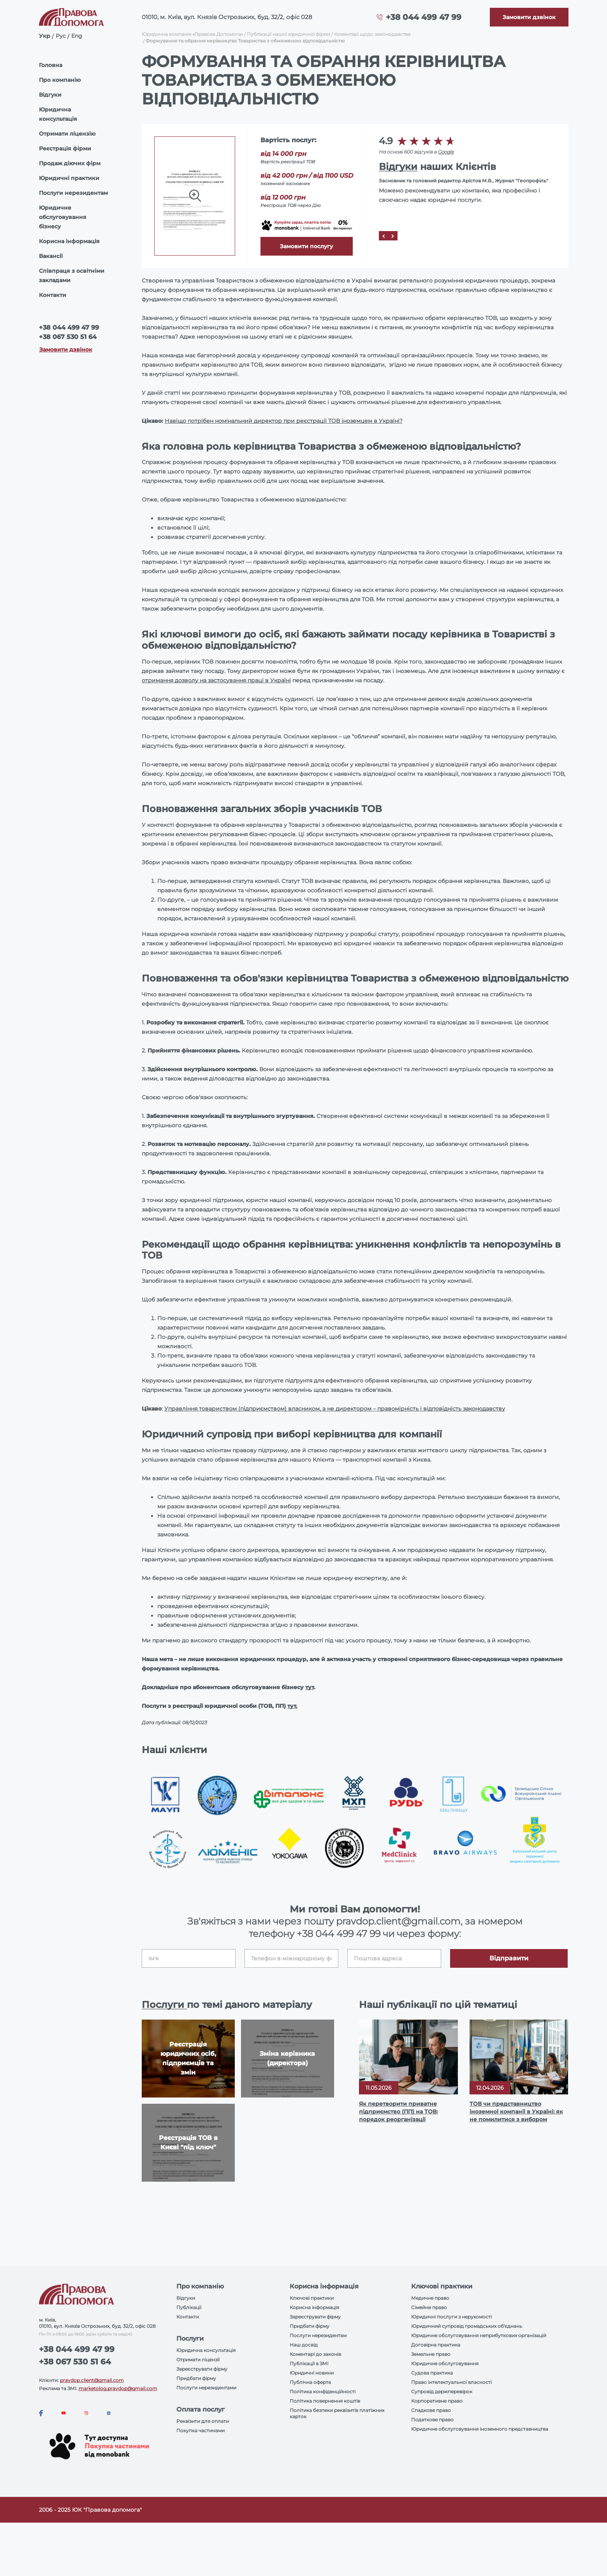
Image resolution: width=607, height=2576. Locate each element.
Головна (50, 65)
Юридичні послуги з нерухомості (451, 2317)
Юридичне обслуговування (445, 2363)
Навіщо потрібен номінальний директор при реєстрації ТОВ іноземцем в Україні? (284, 420)
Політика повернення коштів (325, 2401)
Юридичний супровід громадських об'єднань (466, 2326)
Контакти (52, 294)
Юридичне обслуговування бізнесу (62, 217)
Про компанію (60, 79)
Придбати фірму (196, 2378)
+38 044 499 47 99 (423, 17)
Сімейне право (429, 2307)
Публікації (188, 2307)
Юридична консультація (58, 114)
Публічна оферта (310, 2382)
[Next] (393, 235)
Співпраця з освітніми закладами (71, 275)
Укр (44, 35)
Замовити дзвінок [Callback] (65, 349)
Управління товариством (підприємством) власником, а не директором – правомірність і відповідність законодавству (334, 1408)
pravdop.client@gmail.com (92, 2380)
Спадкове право (431, 2410)
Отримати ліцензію (67, 133)
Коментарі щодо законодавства (372, 34)
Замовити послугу (306, 246)
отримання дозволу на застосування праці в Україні (216, 680)
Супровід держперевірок (441, 2391)
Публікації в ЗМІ (309, 2363)
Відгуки (50, 94)
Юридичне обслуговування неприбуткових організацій (478, 2335)
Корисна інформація (69, 241)
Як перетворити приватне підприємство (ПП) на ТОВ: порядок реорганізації (398, 2111)
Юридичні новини (312, 2373)
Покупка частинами (200, 2430)
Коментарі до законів (315, 2354)
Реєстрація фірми (65, 148)
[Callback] (529, 17)
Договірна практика (435, 2345)
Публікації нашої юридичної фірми (288, 34)
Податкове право (432, 2419)
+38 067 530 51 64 (68, 337)
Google (446, 152)
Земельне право (430, 2354)
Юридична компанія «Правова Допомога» (192, 34)
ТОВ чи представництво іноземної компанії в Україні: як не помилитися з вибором (516, 2111)
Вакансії (51, 256)
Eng (76, 35)
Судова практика (432, 2373)
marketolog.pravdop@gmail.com (118, 2388)
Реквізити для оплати (202, 2421)
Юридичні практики (69, 178)
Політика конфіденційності (322, 2391)
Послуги (164, 2004)
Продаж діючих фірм (69, 163)
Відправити (508, 1958)
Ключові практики (312, 2298)
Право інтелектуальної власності (451, 2382)
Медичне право (430, 2298)
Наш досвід (304, 2345)
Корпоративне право (437, 2401)
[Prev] (383, 235)
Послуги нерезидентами (206, 2388)
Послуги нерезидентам (73, 192)
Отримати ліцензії (198, 2359)
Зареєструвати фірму (201, 2369)
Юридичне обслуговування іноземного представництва (479, 2429)
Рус (61, 35)
